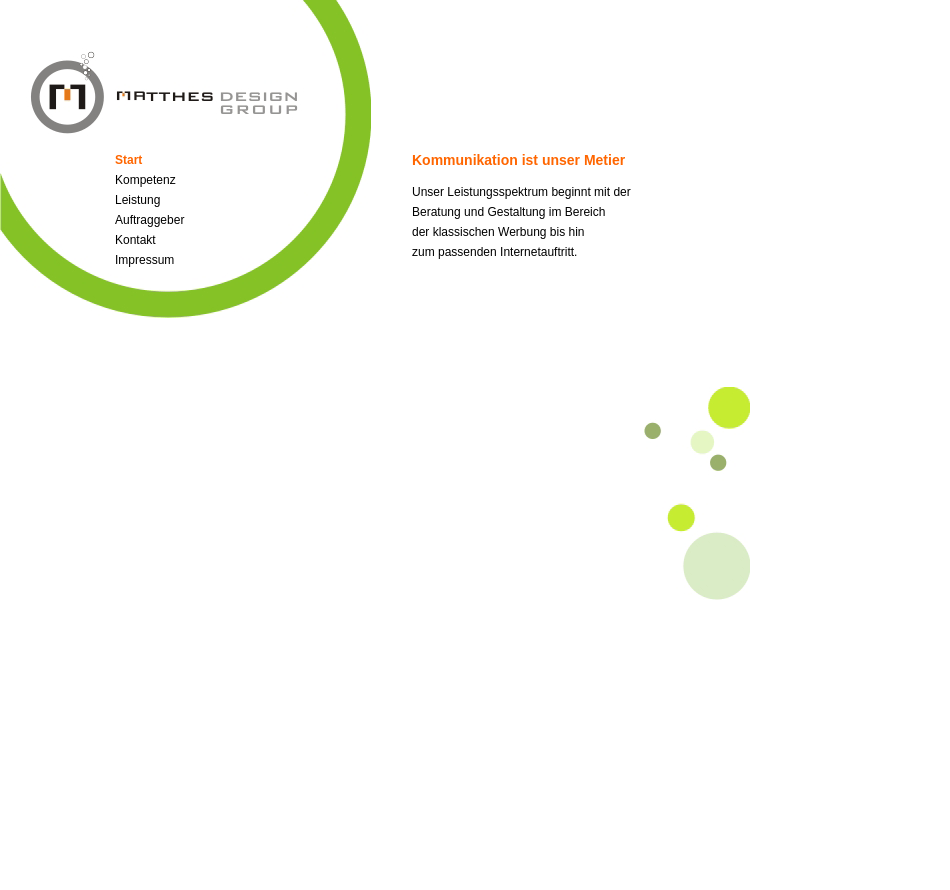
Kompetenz (145, 180)
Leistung (137, 200)
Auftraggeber (149, 220)
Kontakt (135, 240)
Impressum (144, 260)
